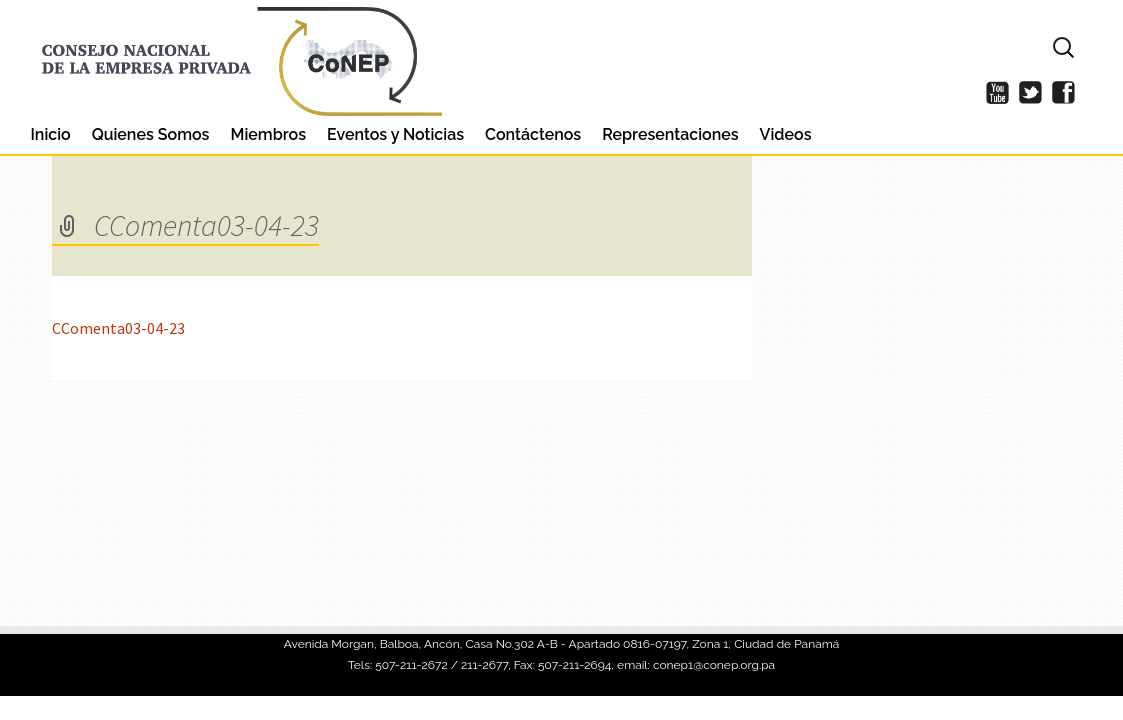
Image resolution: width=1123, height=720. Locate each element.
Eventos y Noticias (395, 134)
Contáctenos (533, 134)
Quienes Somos (151, 134)
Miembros (268, 134)
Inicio (51, 134)
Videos (786, 134)
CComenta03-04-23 (118, 328)
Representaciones (670, 134)
